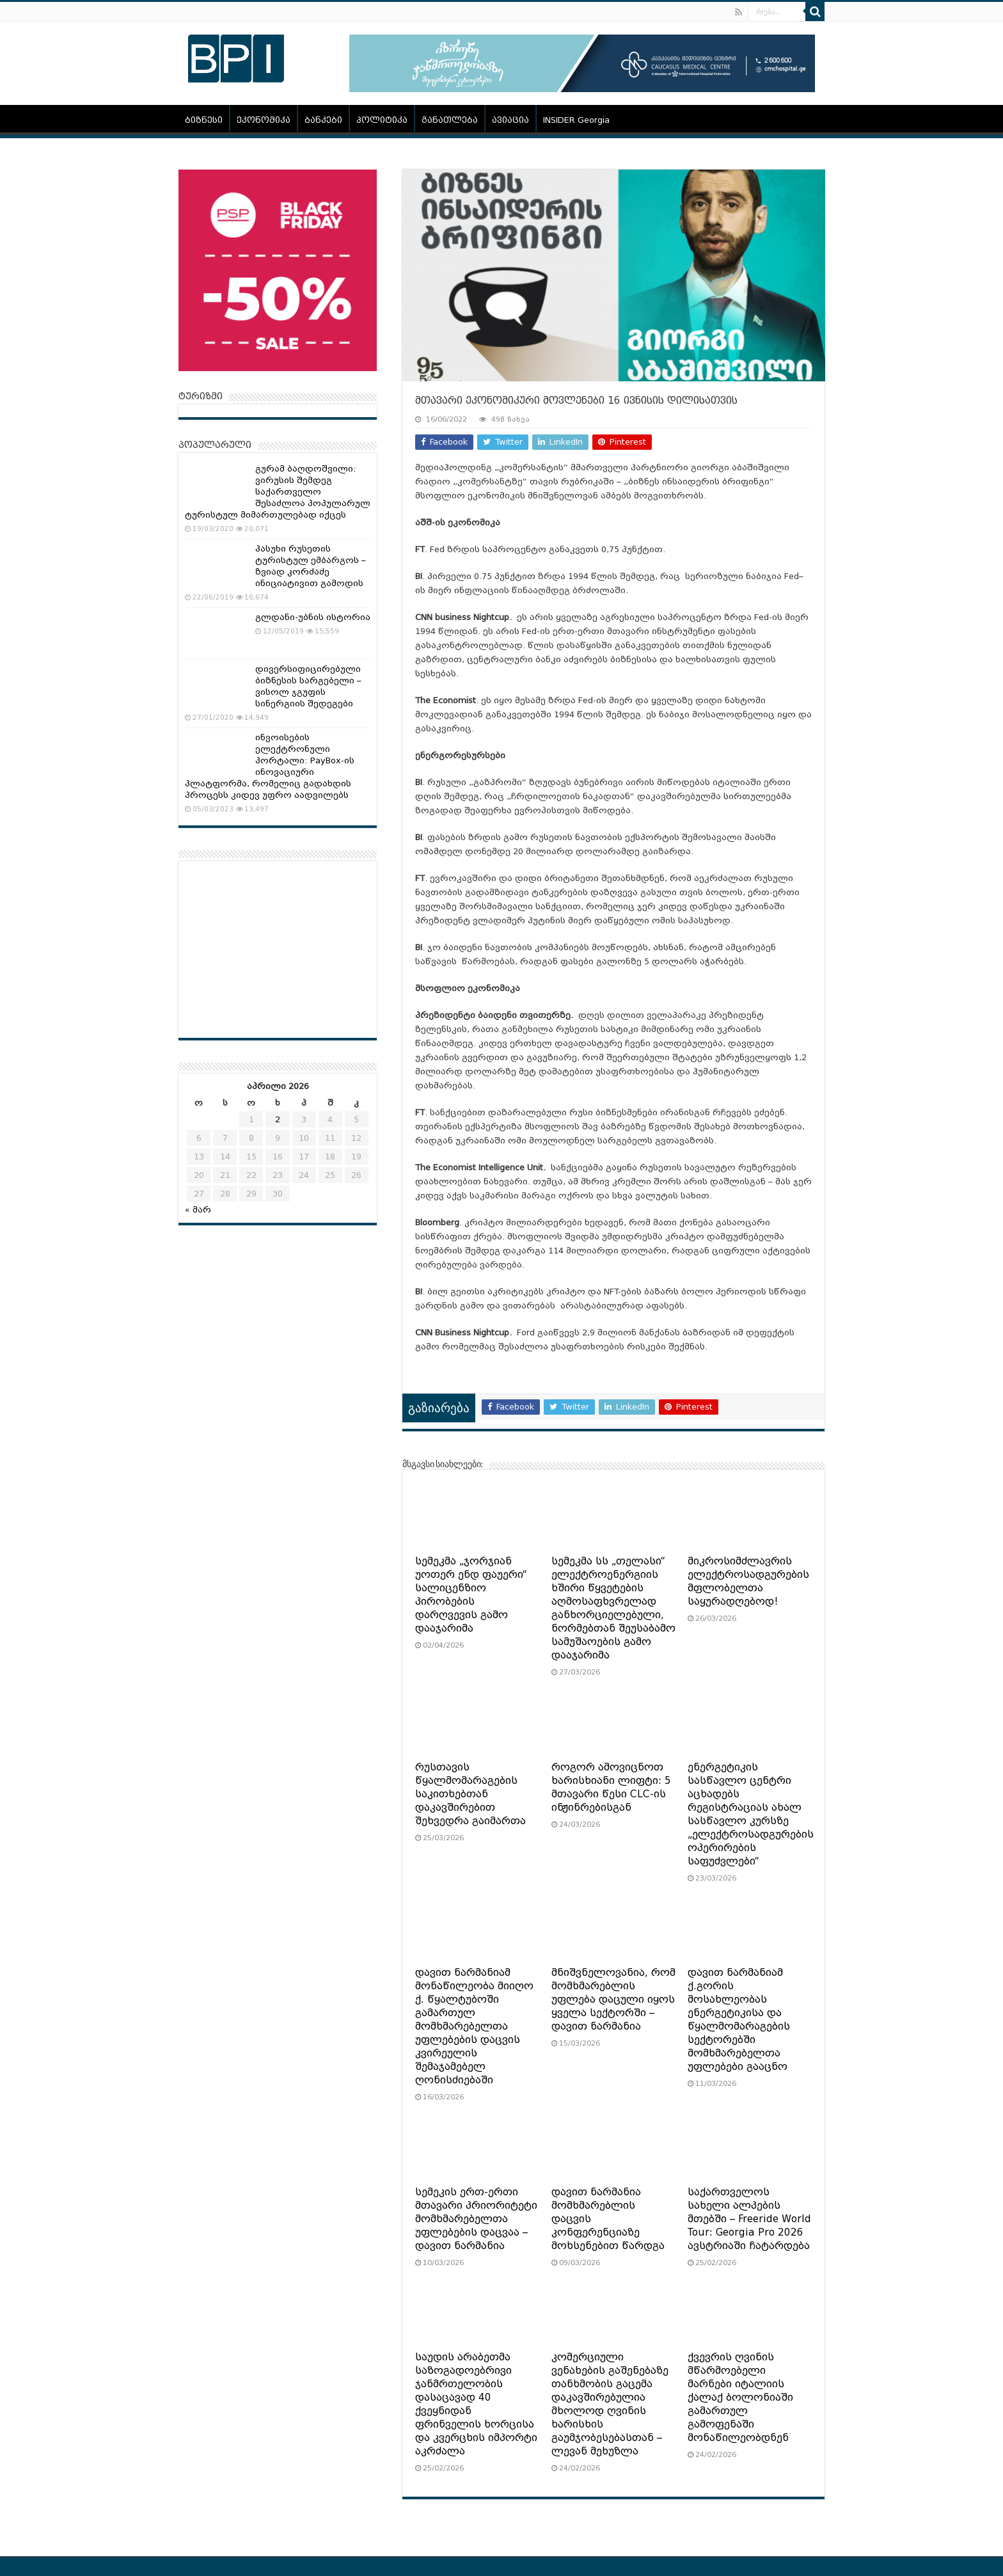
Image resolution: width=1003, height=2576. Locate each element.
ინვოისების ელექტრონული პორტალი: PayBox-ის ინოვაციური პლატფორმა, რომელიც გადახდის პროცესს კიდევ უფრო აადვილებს (269, 766)
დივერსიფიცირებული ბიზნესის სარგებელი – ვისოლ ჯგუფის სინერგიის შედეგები (308, 686)
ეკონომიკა (263, 120)
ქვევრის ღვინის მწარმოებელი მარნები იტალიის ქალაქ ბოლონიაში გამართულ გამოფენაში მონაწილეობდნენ (740, 2397)
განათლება (450, 120)
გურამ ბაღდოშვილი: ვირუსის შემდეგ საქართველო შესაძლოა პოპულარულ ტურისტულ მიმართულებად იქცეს (277, 491)
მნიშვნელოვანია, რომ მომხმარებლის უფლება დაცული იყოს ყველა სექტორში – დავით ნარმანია (613, 1999)
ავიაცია (510, 120)
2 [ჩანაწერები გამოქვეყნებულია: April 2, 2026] (277, 1119)
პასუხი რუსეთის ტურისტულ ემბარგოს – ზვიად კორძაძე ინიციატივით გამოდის (310, 566)
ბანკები (323, 120)
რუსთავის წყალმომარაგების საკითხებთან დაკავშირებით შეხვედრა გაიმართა (470, 1794)
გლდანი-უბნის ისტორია (312, 617)
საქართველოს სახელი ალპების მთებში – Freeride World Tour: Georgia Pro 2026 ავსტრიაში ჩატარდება (749, 2219)
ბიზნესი (204, 120)
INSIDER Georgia (576, 120)
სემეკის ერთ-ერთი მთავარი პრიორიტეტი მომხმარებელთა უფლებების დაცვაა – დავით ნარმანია (476, 2219)
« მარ (198, 1209)
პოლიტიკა (381, 120)
